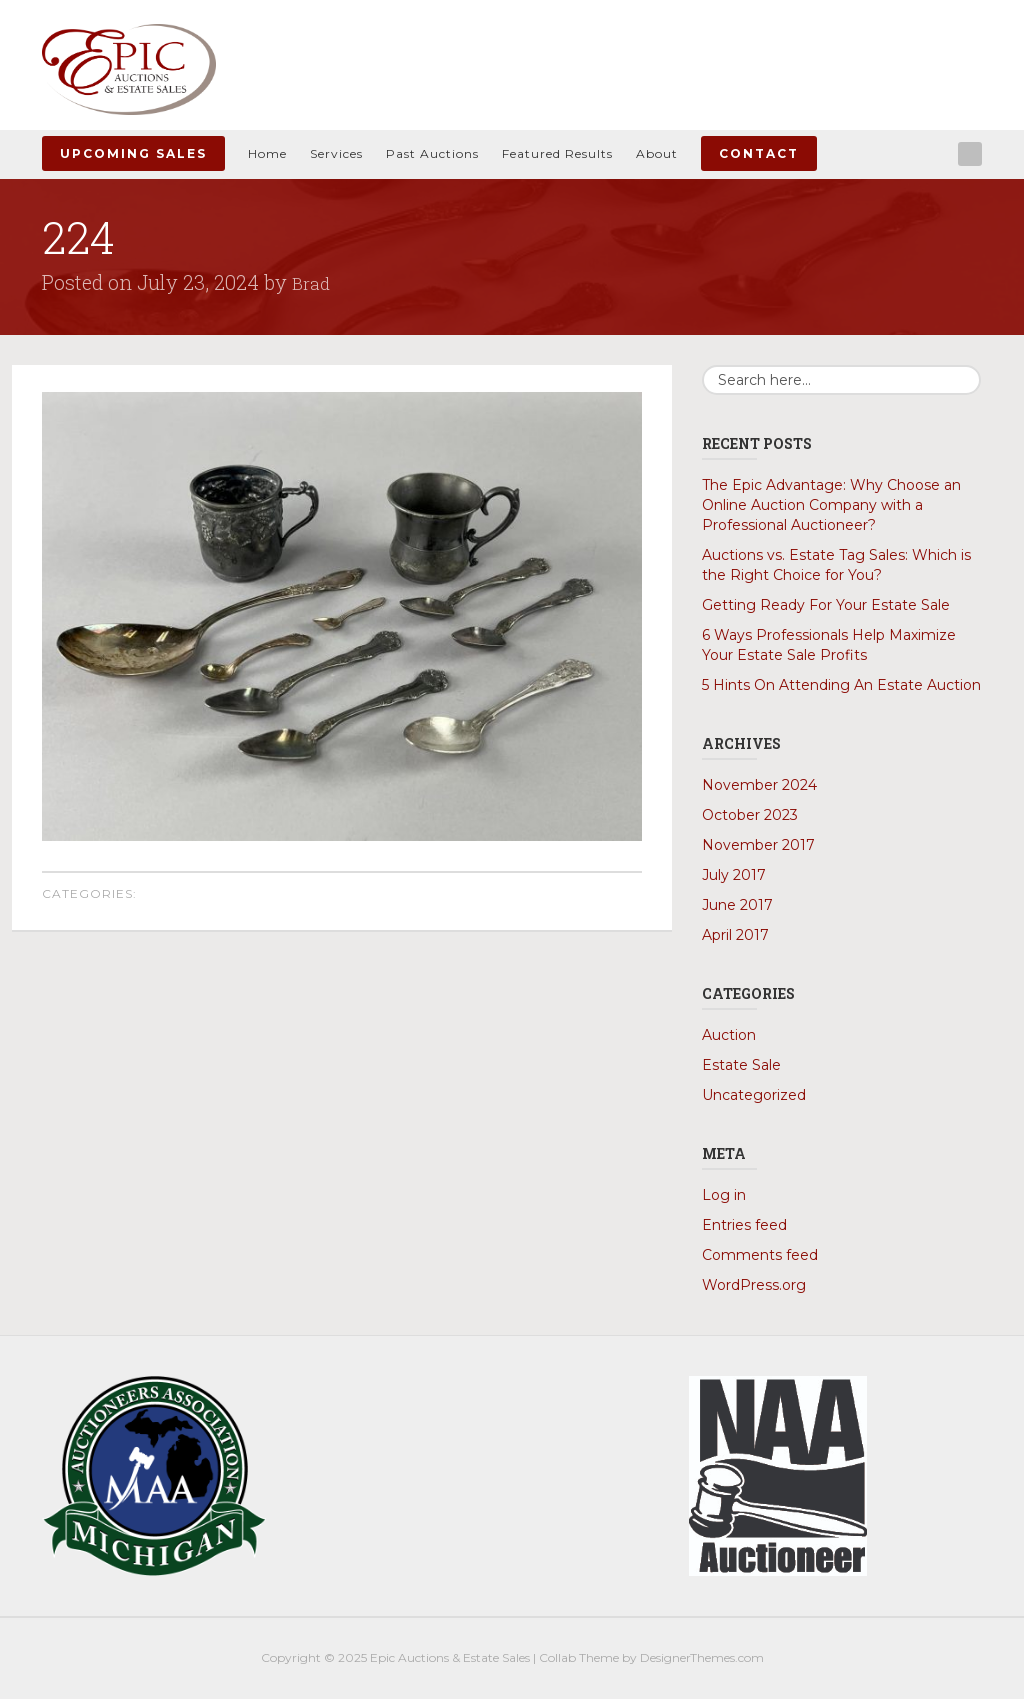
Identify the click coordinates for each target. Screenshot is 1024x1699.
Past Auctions (432, 153)
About (657, 153)
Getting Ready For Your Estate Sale (826, 605)
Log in (724, 1195)
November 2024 (759, 785)
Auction (729, 1035)
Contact (759, 153)
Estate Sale (741, 1065)
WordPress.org (754, 1285)
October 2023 (750, 815)
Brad (313, 282)
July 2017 (734, 875)
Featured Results (557, 153)
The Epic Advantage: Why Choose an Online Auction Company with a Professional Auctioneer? (831, 505)
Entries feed (744, 1225)
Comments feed (760, 1255)
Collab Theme (579, 1657)
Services (336, 153)
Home (267, 153)
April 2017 (735, 935)
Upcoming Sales (133, 153)
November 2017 (758, 845)
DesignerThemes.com (702, 1657)
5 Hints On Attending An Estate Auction (841, 685)
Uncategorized (754, 1095)
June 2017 (737, 905)
